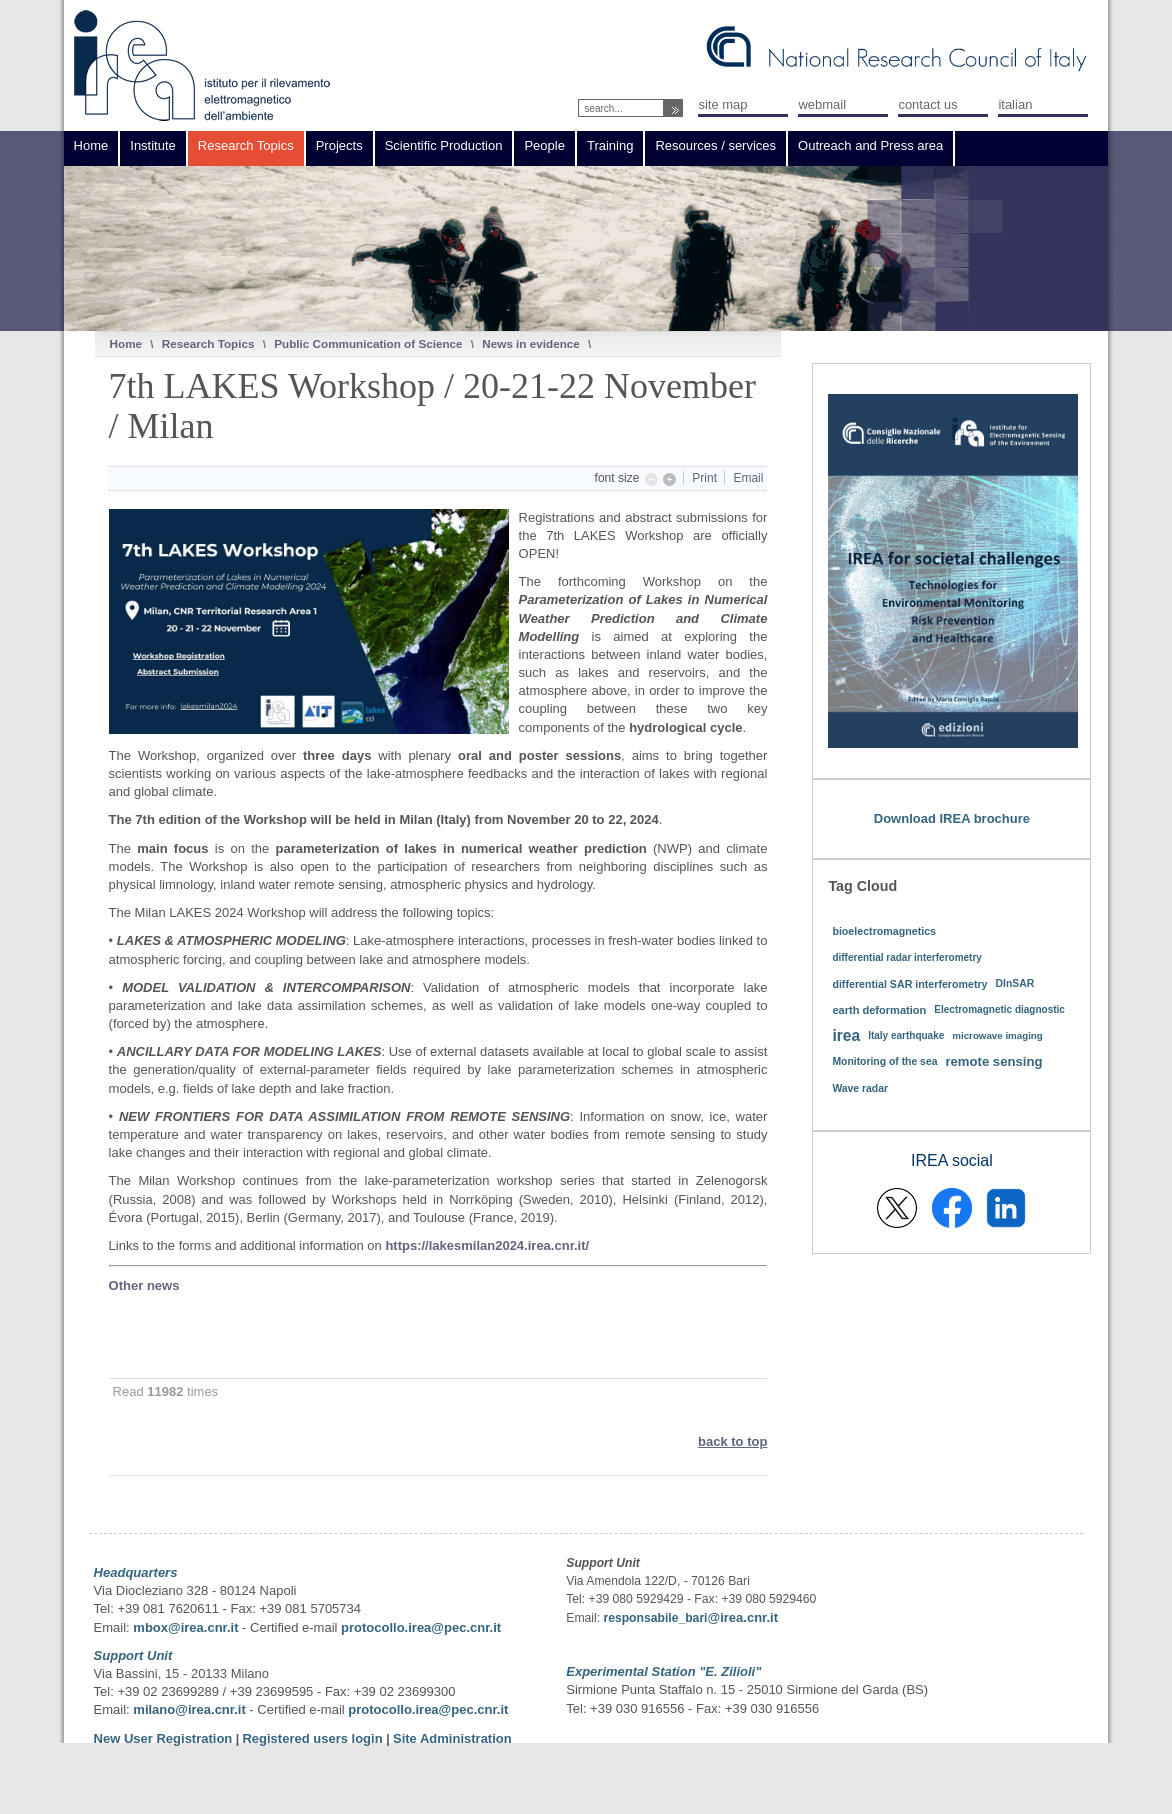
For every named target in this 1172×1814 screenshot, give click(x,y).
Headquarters (136, 1572)
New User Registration (163, 1738)
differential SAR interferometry (909, 984)
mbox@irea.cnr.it (185, 1627)
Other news (144, 1285)
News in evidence (530, 343)
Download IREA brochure (952, 818)
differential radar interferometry (907, 957)
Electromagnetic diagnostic (999, 1009)
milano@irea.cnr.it (189, 1709)
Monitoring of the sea (884, 1061)
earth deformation (879, 1010)
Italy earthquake (906, 1035)
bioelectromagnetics (884, 931)
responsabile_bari (655, 1618)
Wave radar (860, 1088)
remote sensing (993, 1061)
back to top (732, 1441)
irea (846, 1035)
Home (126, 343)
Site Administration (452, 1738)
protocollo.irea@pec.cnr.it (421, 1627)
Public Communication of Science (368, 343)
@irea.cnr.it (742, 1617)
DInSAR (1015, 983)
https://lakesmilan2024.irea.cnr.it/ (487, 1245)
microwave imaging (997, 1035)
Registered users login (314, 1738)
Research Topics (208, 343)
